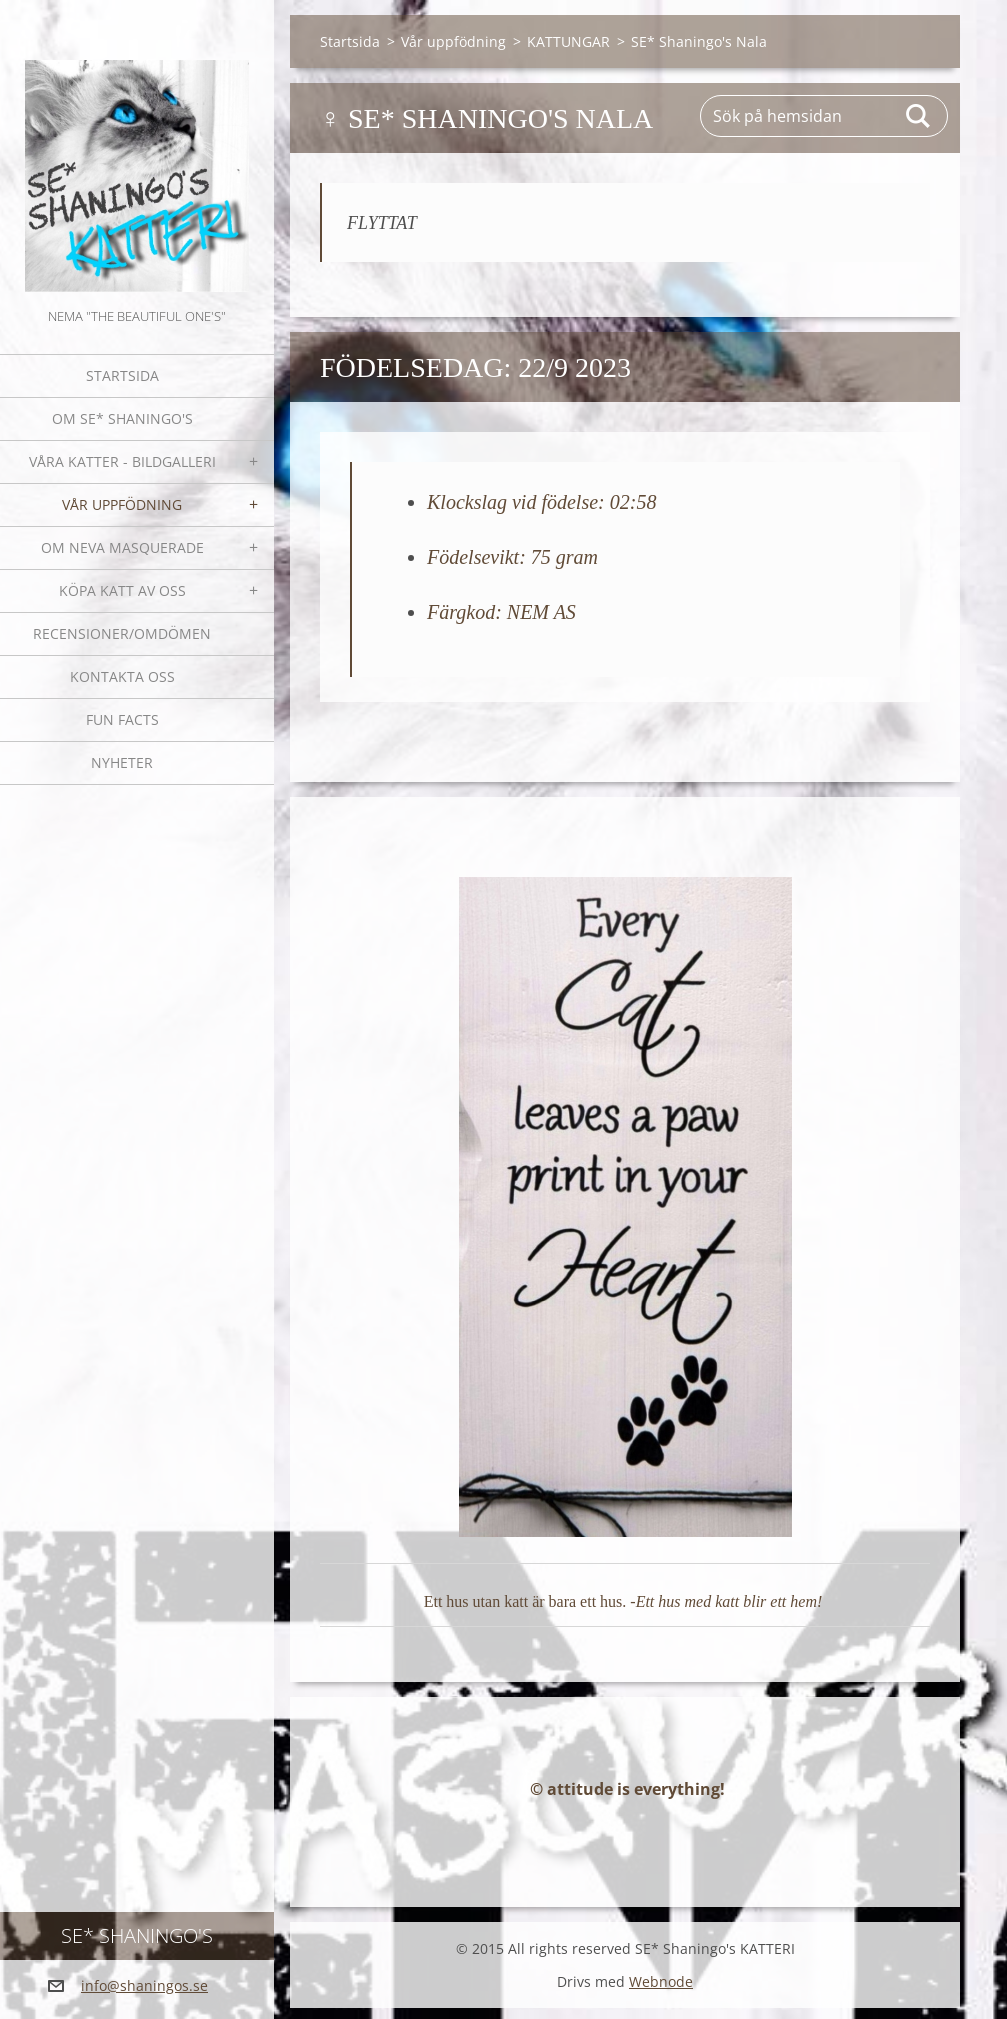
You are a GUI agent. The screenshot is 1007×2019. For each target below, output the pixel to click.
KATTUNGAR (568, 41)
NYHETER (122, 762)
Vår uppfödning (122, 504)
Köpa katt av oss (122, 590)
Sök (919, 116)
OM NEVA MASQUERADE (122, 547)
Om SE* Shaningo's (122, 418)
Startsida (122, 375)
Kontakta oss (122, 676)
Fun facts (122, 719)
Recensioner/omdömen (122, 633)
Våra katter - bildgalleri (122, 461)
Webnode (661, 1992)
